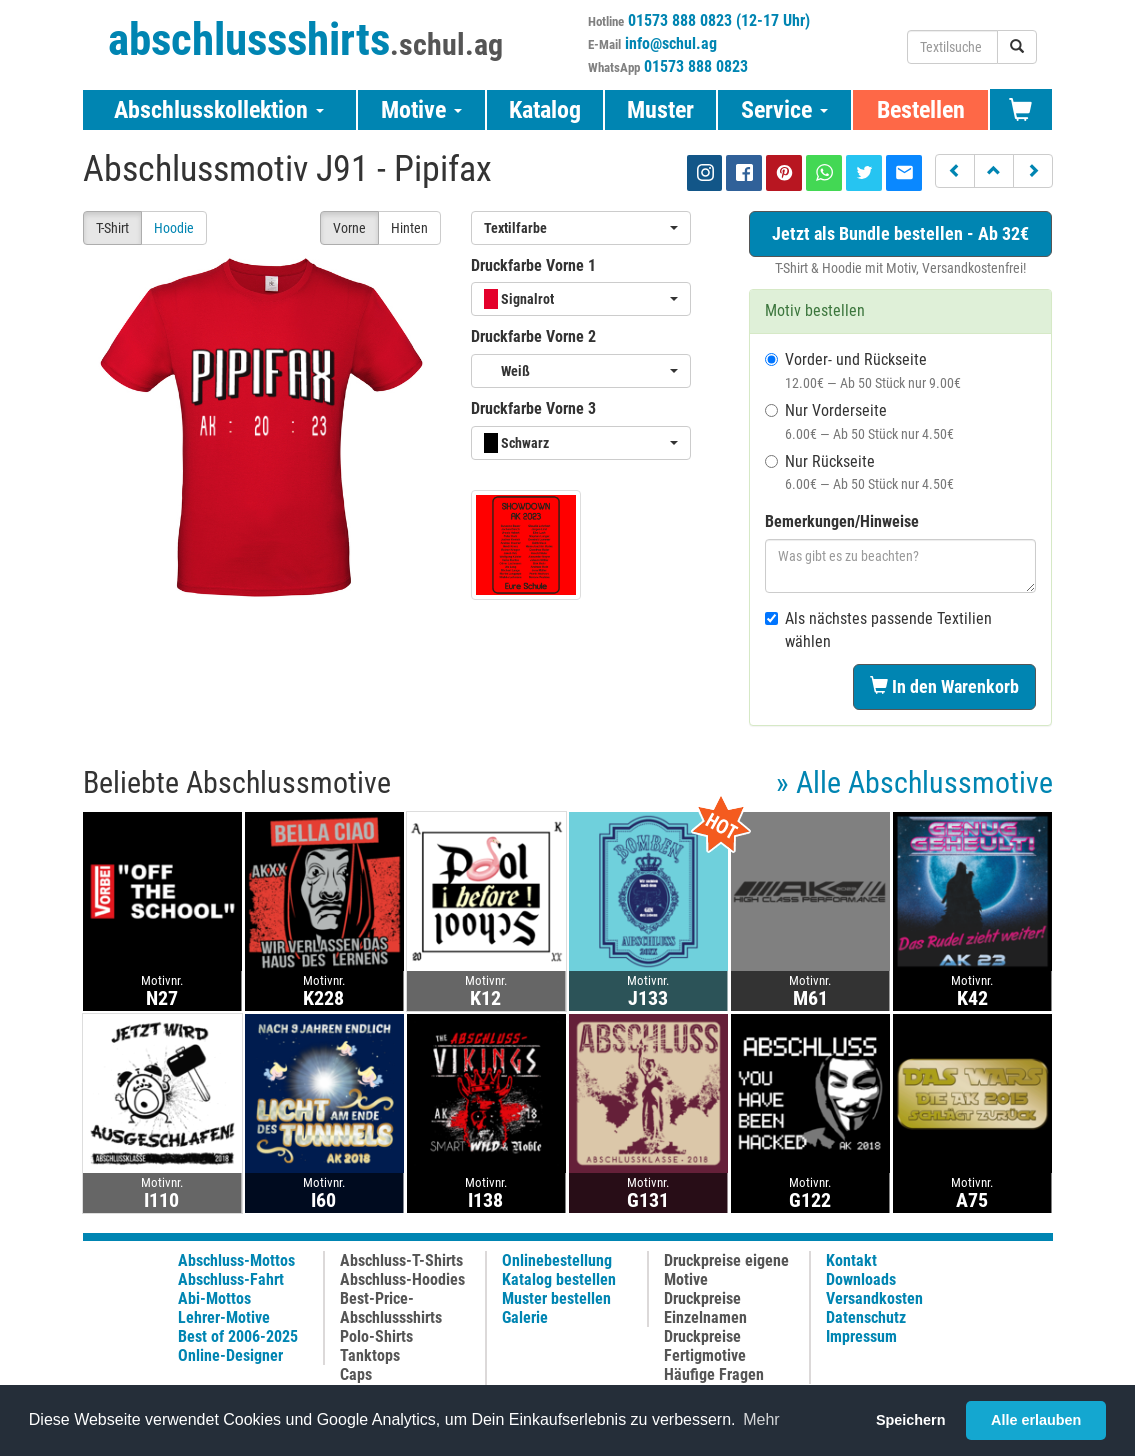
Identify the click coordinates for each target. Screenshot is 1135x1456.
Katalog (545, 110)
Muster (660, 110)
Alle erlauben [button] (1036, 1420)
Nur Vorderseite (859, 421)
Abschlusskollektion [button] (219, 110)
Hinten (409, 228)
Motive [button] (421, 110)
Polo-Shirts (376, 1336)
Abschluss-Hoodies (402, 1279)
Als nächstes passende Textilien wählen (878, 630)
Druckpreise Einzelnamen (705, 1308)
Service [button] (784, 110)
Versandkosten (874, 1298)
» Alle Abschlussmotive (914, 782)
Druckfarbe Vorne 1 (533, 265)
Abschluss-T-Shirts (401, 1260)
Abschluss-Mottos (236, 1260)
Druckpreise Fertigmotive (705, 1346)
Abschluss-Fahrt (231, 1279)
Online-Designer (230, 1355)
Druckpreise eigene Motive (726, 1270)
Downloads (861, 1279)
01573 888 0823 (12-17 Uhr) (719, 20)
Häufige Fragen (714, 1374)
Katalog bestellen (559, 1279)
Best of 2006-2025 (238, 1336)
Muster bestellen (556, 1298)
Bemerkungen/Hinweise (842, 521)
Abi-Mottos (214, 1298)
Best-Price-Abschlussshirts (391, 1308)
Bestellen (921, 110)
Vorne (349, 228)
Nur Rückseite (859, 472)
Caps (356, 1374)
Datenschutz (866, 1317)
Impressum (861, 1336)
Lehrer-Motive (224, 1317)
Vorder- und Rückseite (863, 370)
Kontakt (851, 1260)
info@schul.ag (671, 43)
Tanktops (370, 1355)
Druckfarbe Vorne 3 (533, 408)
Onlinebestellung (557, 1260)
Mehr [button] (761, 1419)
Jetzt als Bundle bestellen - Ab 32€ (900, 233)
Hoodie (174, 228)
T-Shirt (112, 228)
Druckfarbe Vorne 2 (533, 336)
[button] (955, 171)
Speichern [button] (911, 1420)
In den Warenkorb (944, 686)
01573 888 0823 (696, 66)
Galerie (525, 1317)
